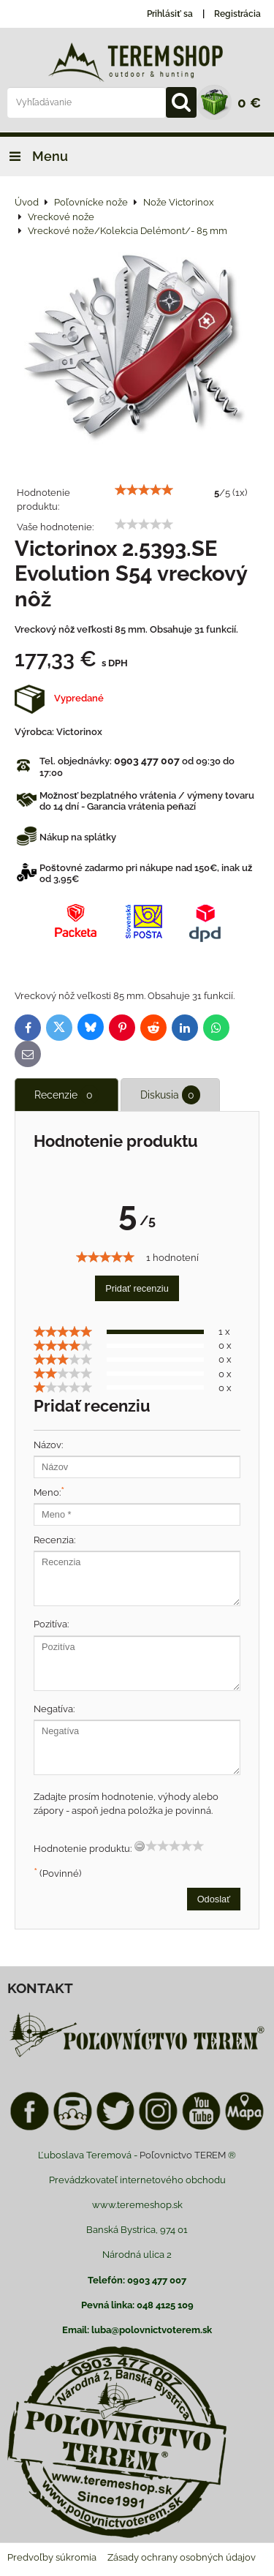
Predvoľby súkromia (51, 2557)
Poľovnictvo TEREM (183, 2155)
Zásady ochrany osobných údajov (181, 2557)
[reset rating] (139, 1846)
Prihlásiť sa (170, 14)
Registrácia (237, 14)
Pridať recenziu (137, 1288)
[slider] (144, 490)
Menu (34, 156)
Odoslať (213, 1899)
